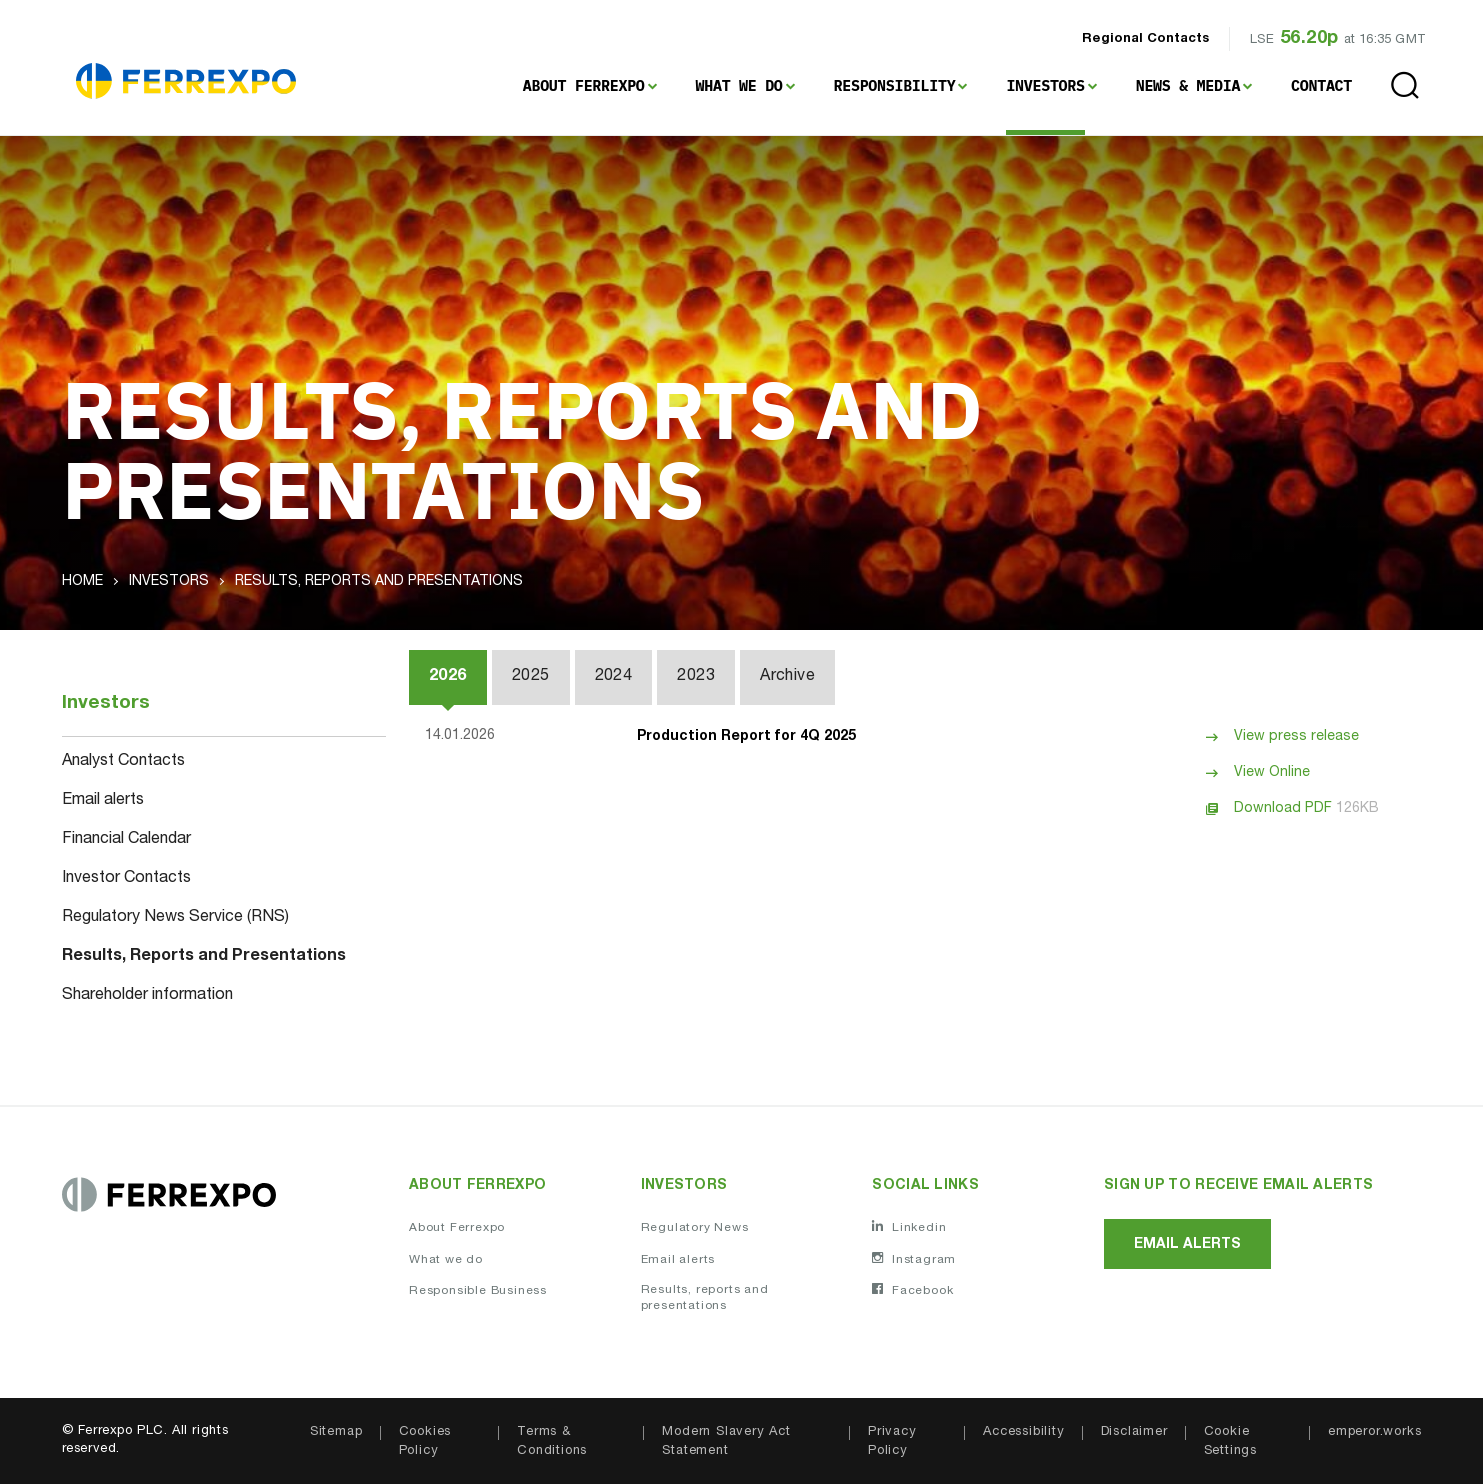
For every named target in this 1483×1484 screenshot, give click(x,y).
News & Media (1188, 85)
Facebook (912, 1290)
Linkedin (909, 1227)
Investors (1045, 85)
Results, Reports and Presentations (204, 957)
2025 (531, 677)
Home (82, 582)
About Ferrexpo (584, 85)
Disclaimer (1134, 1432)
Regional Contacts (1145, 39)
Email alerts (103, 801)
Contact (1321, 85)
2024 (614, 677)
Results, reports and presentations (705, 1298)
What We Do (739, 85)
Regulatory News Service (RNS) (175, 918)
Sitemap (336, 1432)
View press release (1296, 737)
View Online (1272, 773)
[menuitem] (590, 86)
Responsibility (895, 85)
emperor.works (1374, 1432)
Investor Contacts (126, 879)
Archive (787, 677)
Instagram (914, 1259)
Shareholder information (147, 996)
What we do (446, 1260)
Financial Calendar (126, 840)
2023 (696, 677)
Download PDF (1306, 809)
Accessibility (1023, 1432)
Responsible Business (478, 1291)
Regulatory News (695, 1228)
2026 (448, 677)
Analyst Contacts (123, 762)
